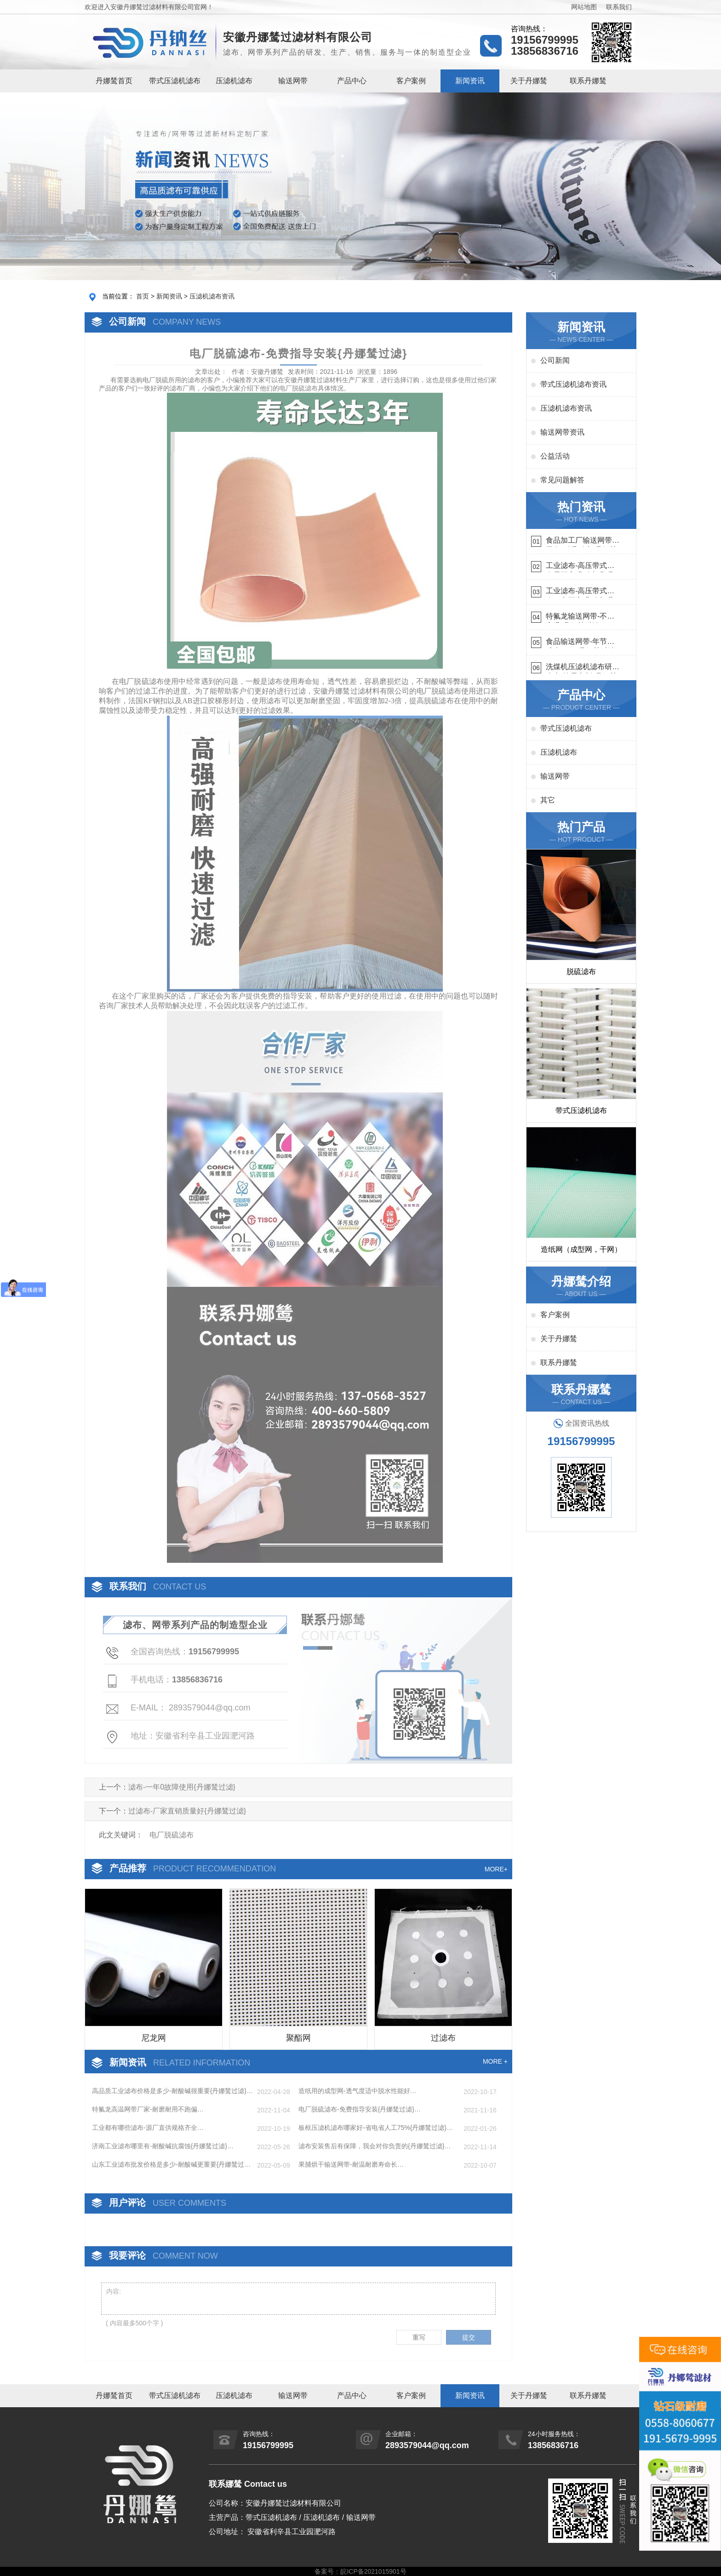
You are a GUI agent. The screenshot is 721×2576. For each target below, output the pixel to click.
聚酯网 (298, 2037)
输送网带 (293, 81)
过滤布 (443, 2037)
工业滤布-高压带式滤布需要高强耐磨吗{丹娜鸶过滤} (580, 567)
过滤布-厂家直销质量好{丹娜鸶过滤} (187, 1811)
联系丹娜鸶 (588, 81)
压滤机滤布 (234, 81)
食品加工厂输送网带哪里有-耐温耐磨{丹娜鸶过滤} (582, 541)
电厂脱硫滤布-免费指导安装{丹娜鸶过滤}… (359, 2109)
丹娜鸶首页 (114, 81)
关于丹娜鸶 (528, 81)
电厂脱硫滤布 (298, 388)
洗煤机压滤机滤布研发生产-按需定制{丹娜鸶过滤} (582, 668)
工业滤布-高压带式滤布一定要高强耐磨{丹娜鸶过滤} (580, 592)
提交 (468, 2337)
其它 (547, 800)
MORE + (495, 2061)
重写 (418, 2337)
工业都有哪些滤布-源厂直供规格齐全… (148, 2127)
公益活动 (555, 456)
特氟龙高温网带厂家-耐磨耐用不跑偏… (148, 2109)
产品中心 (351, 81)
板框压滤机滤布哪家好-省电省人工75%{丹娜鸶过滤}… (375, 2127)
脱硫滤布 (581, 971)
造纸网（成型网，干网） (581, 1249)
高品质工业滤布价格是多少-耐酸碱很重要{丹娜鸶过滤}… (172, 2090)
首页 (142, 296)
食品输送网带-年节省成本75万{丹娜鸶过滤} (582, 642)
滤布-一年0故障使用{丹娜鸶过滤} (181, 1787)
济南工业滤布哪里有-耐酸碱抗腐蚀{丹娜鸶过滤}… (163, 2146)
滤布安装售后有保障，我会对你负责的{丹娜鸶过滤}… (374, 2146)
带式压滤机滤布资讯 (573, 384)
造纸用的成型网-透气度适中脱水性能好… (357, 2090)
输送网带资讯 (562, 432)
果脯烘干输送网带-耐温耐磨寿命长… (351, 2164)
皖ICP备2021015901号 (373, 2571)
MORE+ (496, 1869)
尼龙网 (153, 2037)
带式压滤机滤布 (174, 81)
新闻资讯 (470, 81)
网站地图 (584, 7)
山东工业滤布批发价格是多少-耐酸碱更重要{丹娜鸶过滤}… (168, 2165)
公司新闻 (555, 360)
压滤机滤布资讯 (212, 296)
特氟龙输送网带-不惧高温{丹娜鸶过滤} (580, 617)
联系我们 (619, 7)
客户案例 (411, 81)
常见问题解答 (562, 480)
